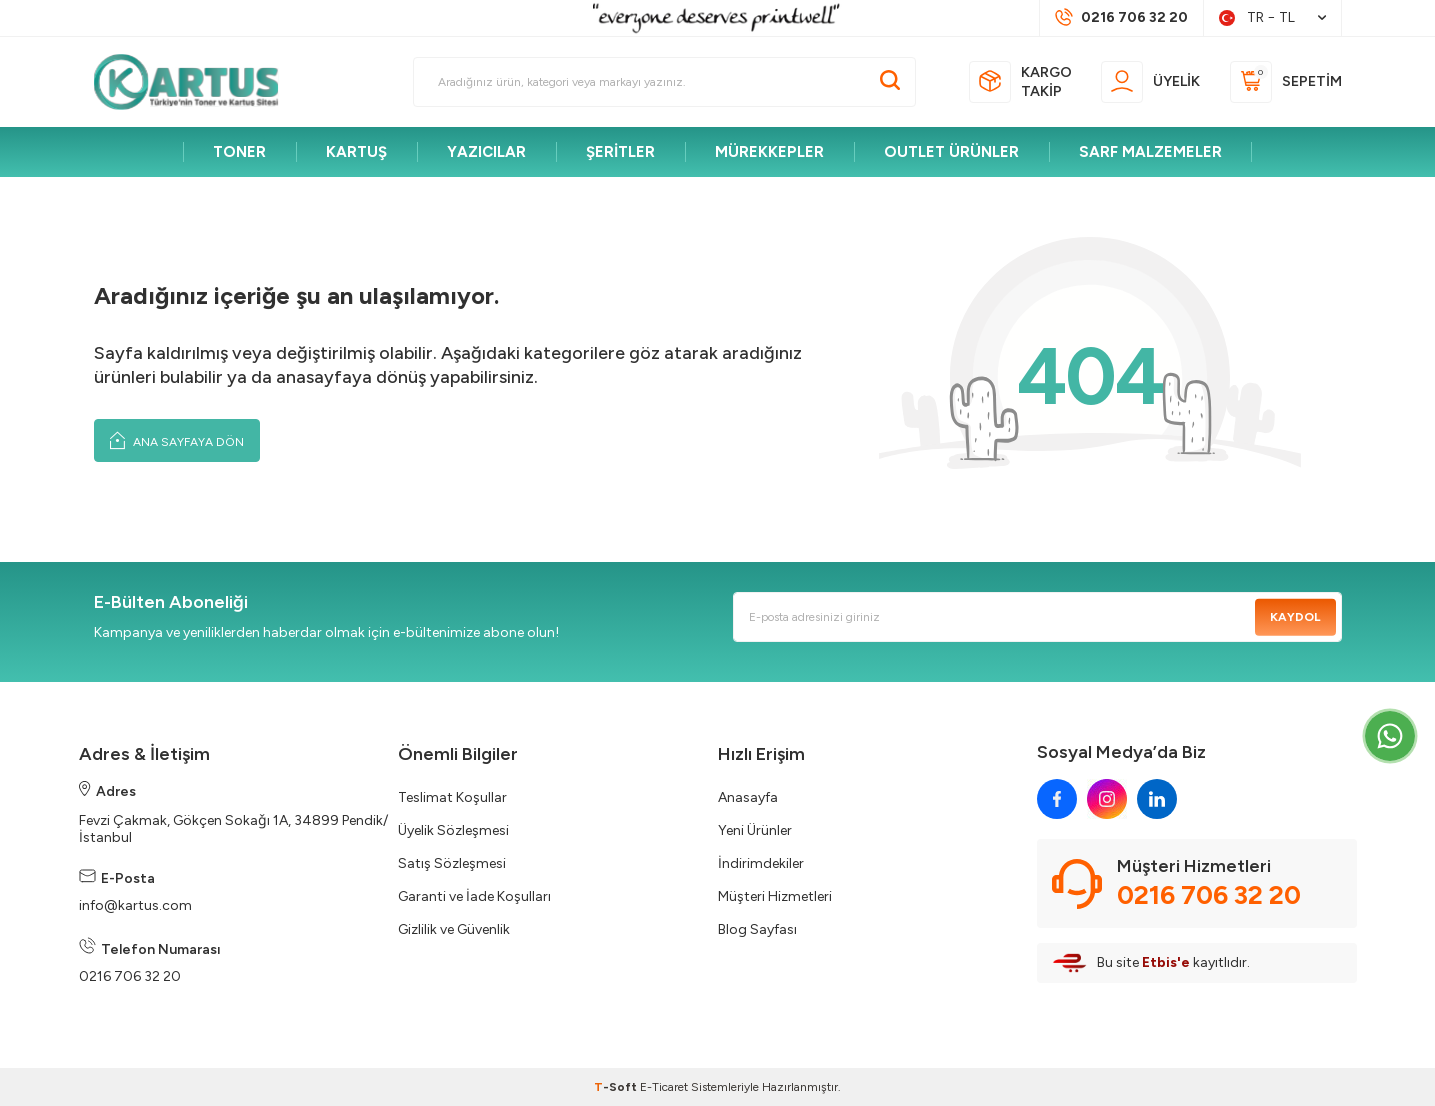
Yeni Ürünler (755, 830)
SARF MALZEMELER (1150, 152)
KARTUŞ (356, 152)
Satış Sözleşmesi (452, 863)
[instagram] (1107, 799)
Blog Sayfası (757, 929)
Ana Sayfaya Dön (177, 440)
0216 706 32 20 (130, 976)
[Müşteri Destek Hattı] (1121, 18)
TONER (239, 152)
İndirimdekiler (761, 863)
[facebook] (1057, 799)
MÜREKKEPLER (769, 152)
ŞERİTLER (620, 152)
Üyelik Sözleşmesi (453, 830)
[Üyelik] (1150, 82)
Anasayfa (748, 797)
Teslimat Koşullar (452, 797)
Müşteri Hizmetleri (775, 896)
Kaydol (1295, 617)
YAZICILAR (486, 152)
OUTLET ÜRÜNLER (951, 152)
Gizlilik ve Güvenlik (454, 929)
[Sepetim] (1286, 82)
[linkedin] (1157, 799)
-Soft (617, 1087)
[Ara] (890, 82)
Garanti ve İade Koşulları (474, 896)
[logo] (195, 82)
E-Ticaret (664, 1087)
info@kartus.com (135, 905)
